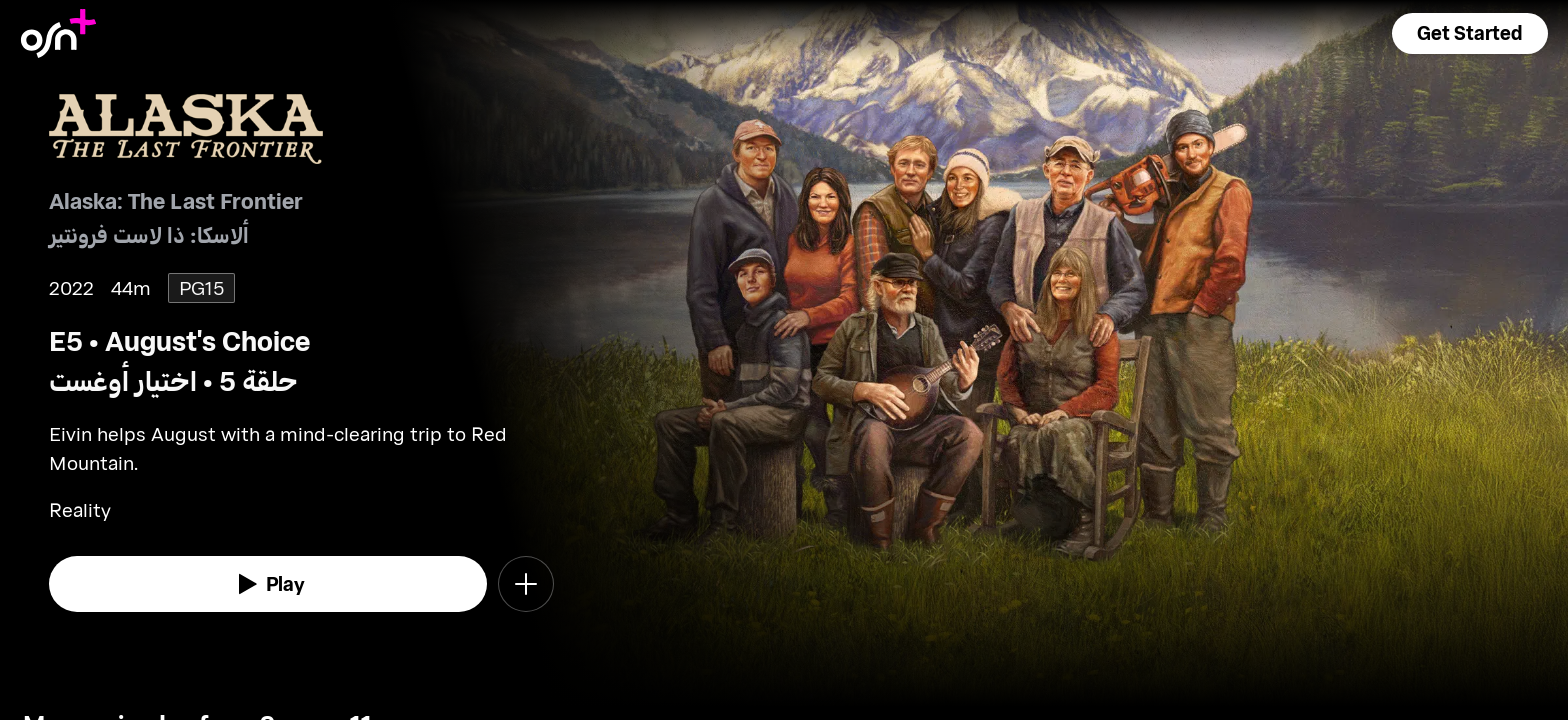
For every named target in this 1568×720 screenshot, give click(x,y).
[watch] (268, 584)
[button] (1470, 33)
